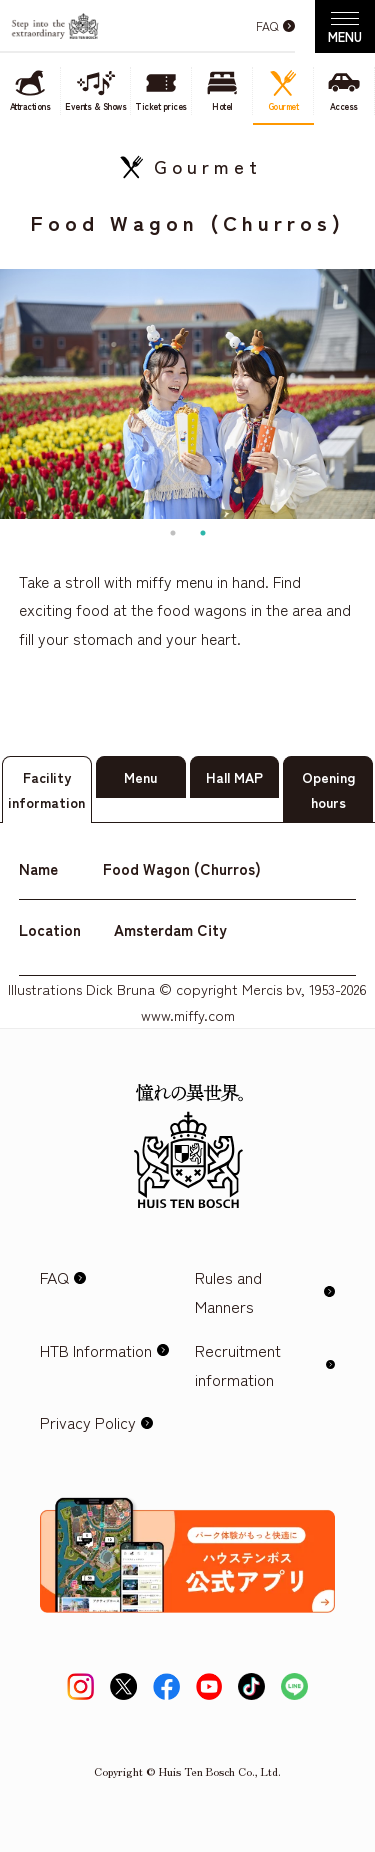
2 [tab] (203, 533)
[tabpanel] (187, 394)
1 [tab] (173, 533)
